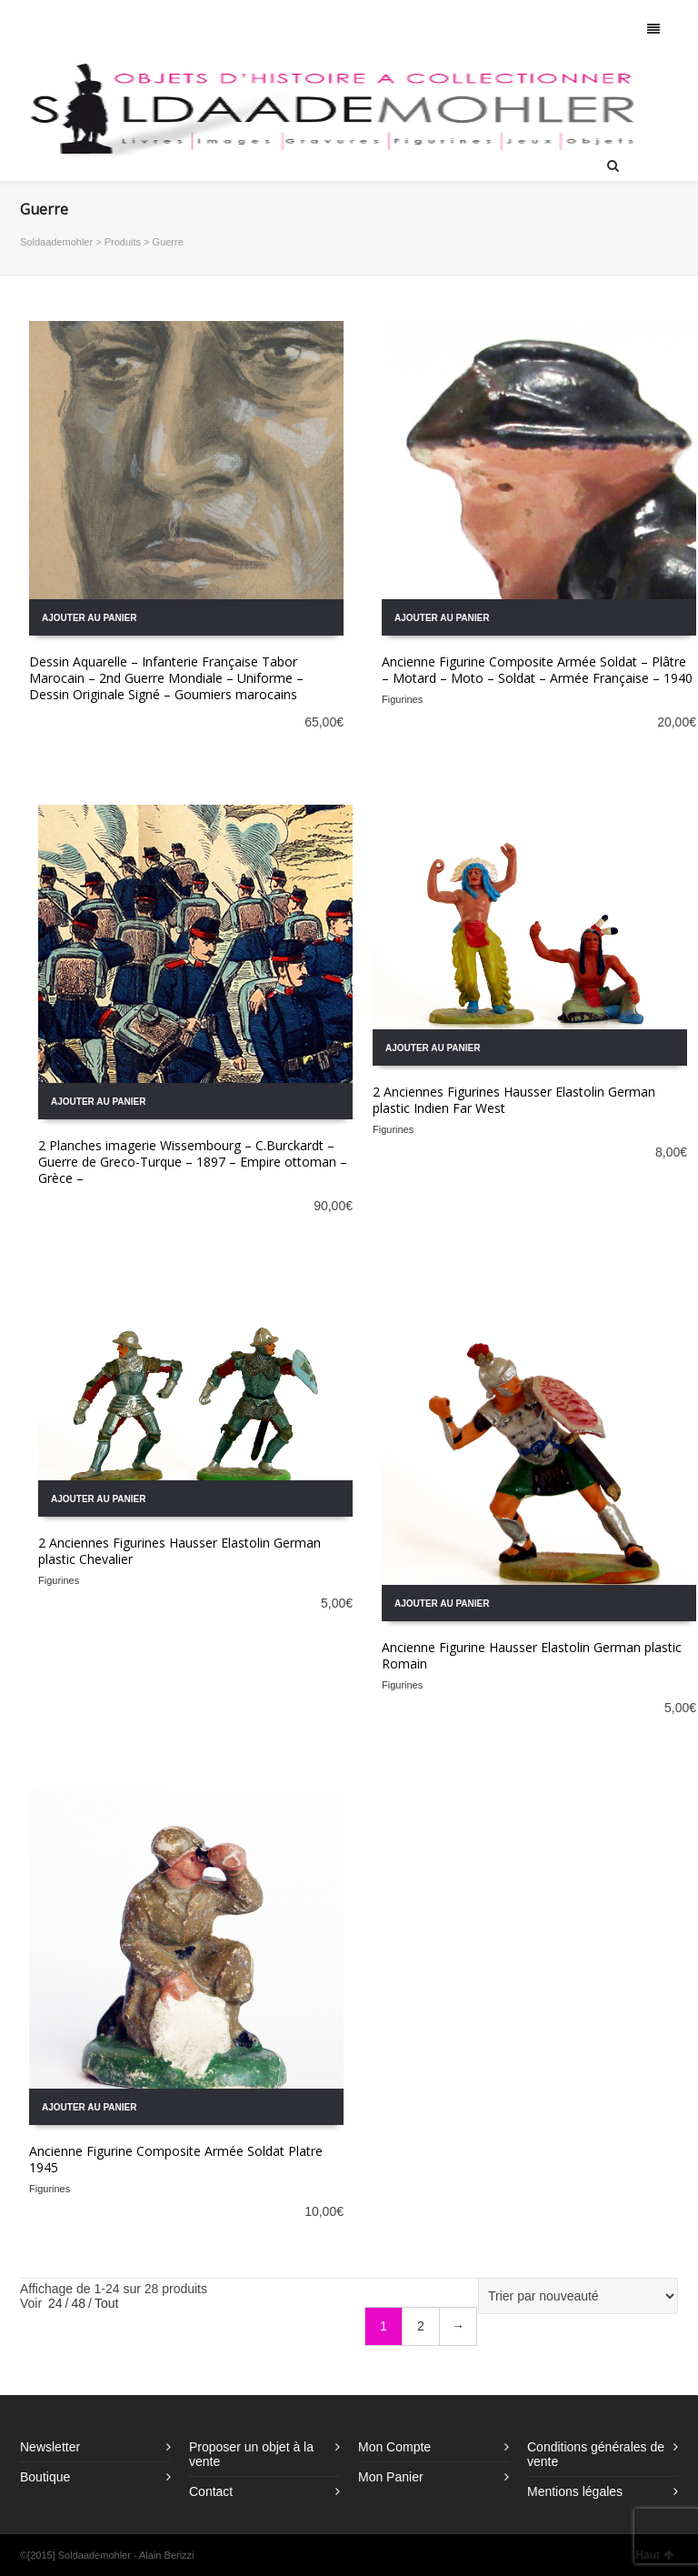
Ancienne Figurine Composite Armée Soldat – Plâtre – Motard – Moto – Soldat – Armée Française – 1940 (537, 670)
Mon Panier (391, 2477)
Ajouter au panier (89, 618)
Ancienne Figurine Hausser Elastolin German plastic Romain (532, 1655)
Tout (106, 2303)
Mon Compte (394, 2447)
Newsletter (50, 2447)
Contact (211, 2491)
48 (78, 2303)
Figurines (402, 699)
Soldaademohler (56, 241)
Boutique (45, 2477)
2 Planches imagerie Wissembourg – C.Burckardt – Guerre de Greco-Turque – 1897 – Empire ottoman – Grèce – (192, 1162)
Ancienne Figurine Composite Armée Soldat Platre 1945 (176, 2159)
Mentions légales (575, 2491)
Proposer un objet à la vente (251, 2454)
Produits (123, 241)
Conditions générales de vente (595, 2454)
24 (55, 2303)
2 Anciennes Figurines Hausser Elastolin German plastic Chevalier (179, 1551)
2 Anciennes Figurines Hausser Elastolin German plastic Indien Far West (514, 1100)
